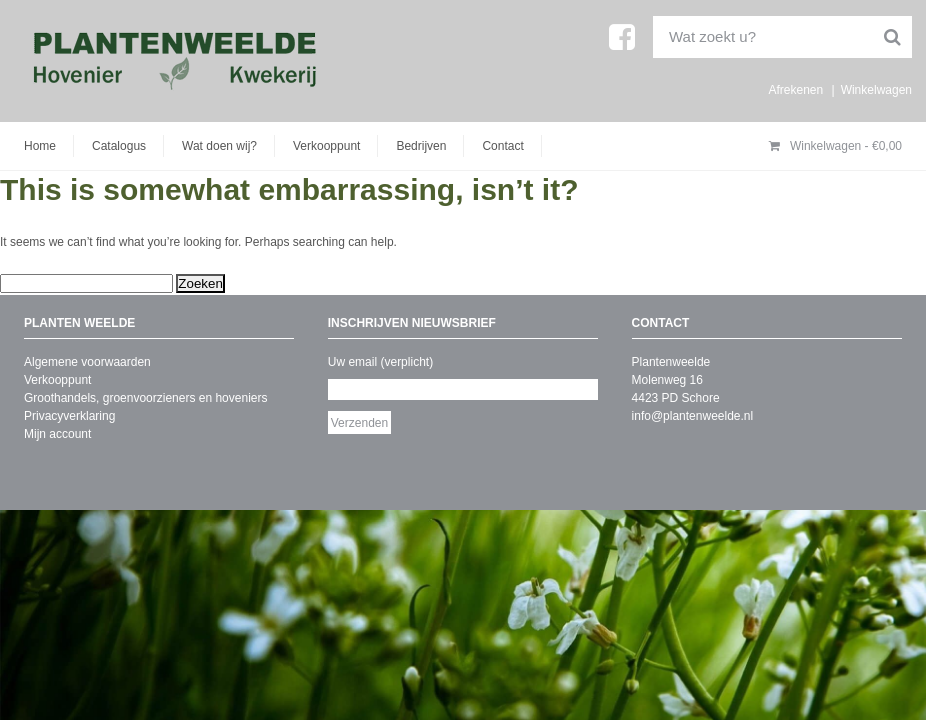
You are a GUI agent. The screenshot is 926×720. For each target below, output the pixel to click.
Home (40, 146)
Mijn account (57, 434)
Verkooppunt (326, 146)
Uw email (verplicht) (380, 362)
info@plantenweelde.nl (693, 416)
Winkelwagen (876, 90)
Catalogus (119, 146)
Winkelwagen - (835, 146)
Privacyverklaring (69, 416)
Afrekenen (795, 90)
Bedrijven (421, 146)
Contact (502, 146)
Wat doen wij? (219, 146)
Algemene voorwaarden (87, 362)
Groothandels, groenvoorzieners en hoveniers (145, 398)
